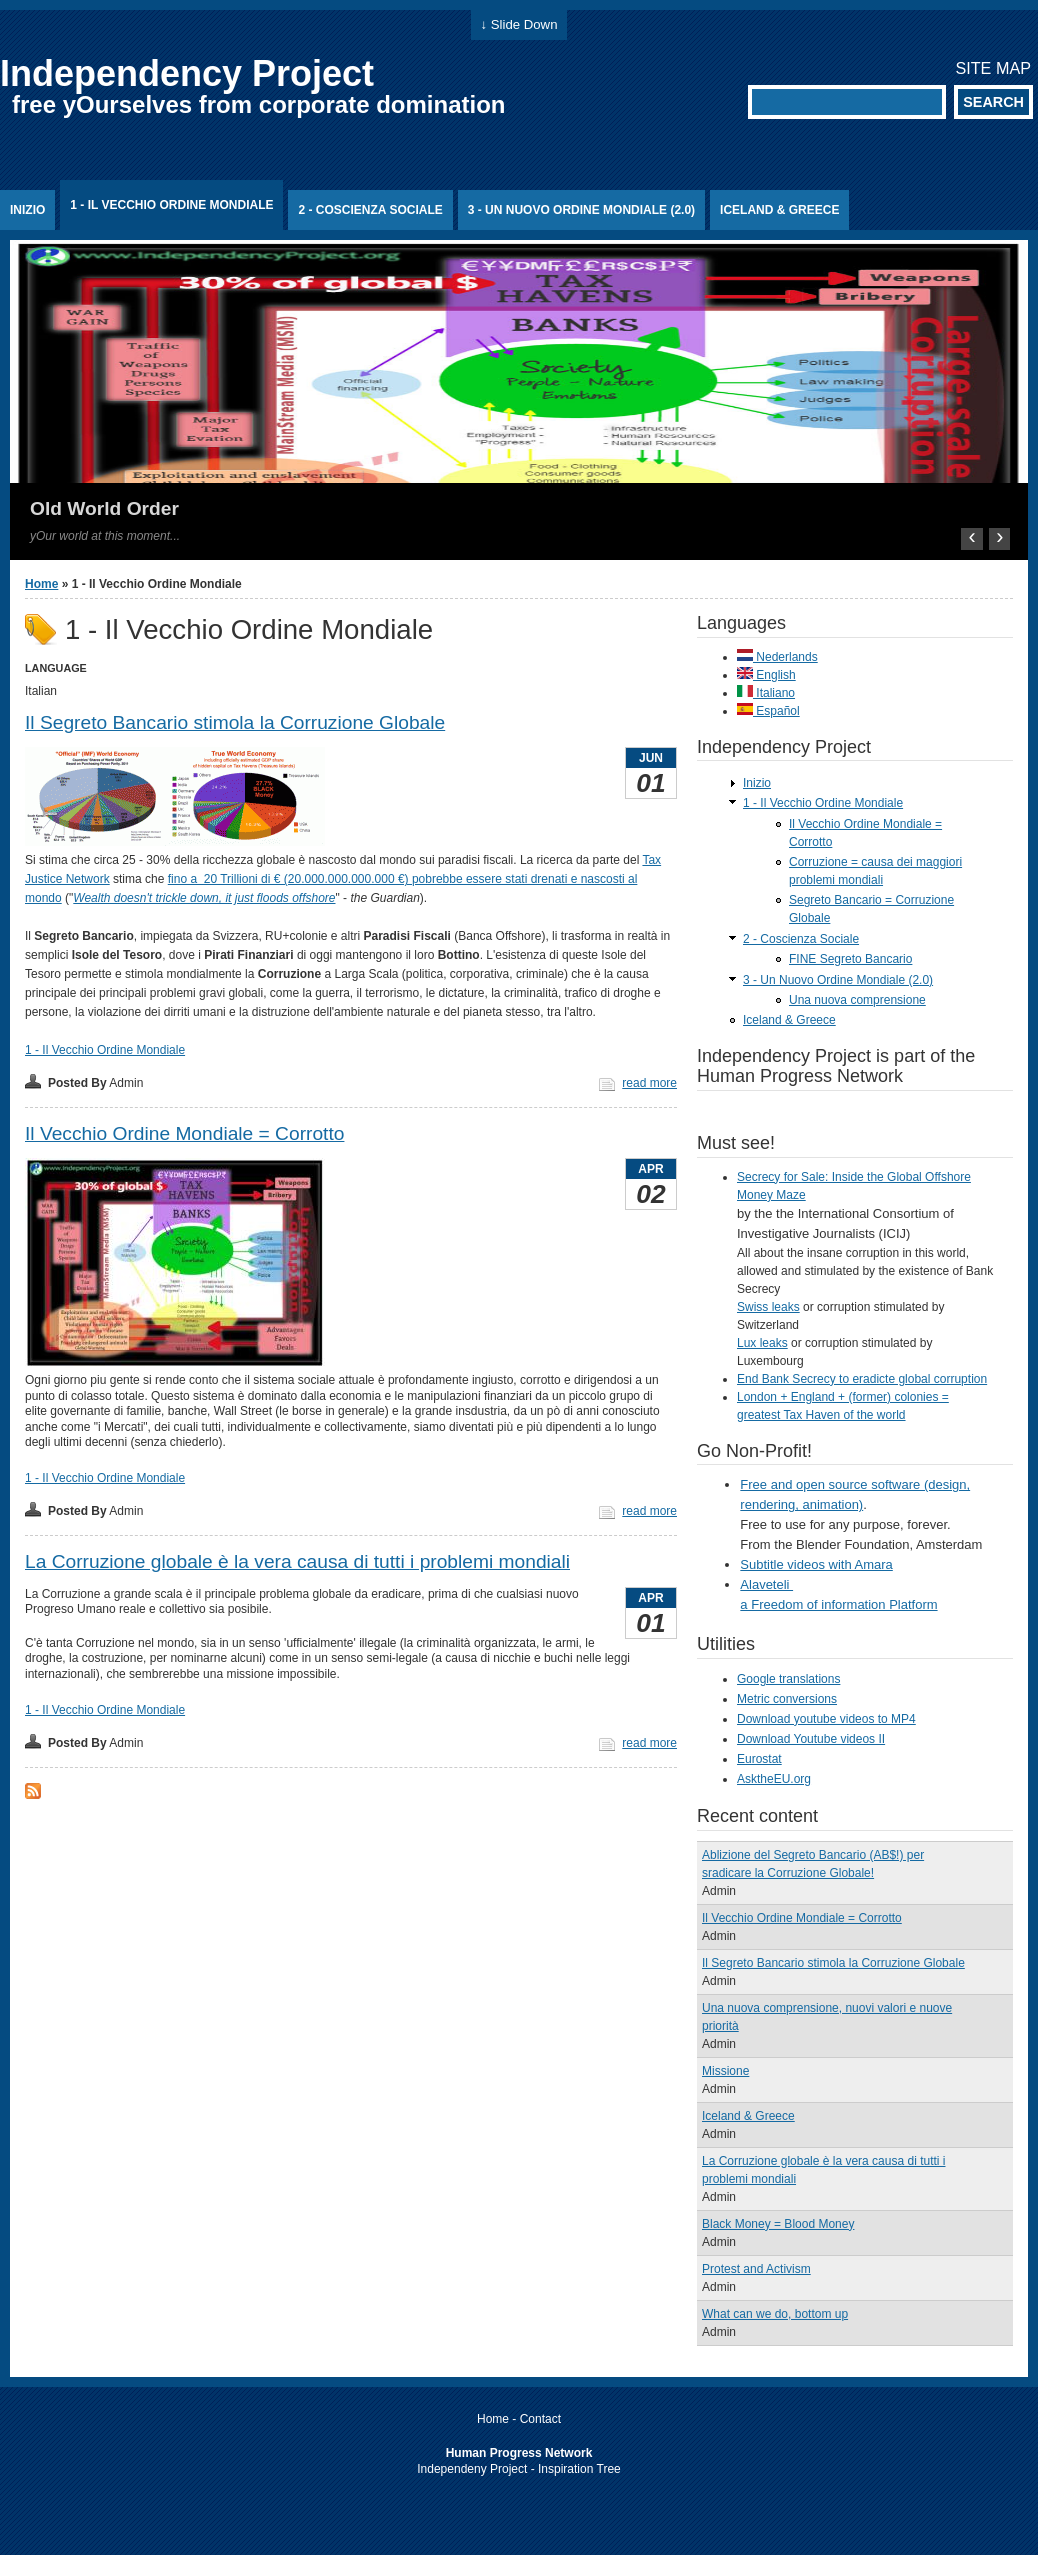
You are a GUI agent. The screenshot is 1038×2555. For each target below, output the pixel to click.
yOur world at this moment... (105, 536)
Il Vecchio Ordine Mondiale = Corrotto (184, 1133)
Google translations (788, 1679)
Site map (993, 68)
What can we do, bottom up (775, 2314)
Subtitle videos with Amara (816, 1564)
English (766, 675)
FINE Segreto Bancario (850, 959)
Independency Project (187, 73)
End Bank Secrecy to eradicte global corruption (862, 1379)
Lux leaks (762, 1343)
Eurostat (759, 1759)
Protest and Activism (756, 2269)
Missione (725, 2071)
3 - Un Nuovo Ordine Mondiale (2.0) (581, 210)
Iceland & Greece (779, 210)
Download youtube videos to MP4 (826, 1719)
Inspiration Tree (579, 2469)
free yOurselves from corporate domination (258, 104)
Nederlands (777, 657)
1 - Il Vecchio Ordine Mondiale (171, 205)
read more (649, 1083)
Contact (540, 2419)
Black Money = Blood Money (778, 2224)
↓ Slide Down (519, 24)
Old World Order (104, 508)
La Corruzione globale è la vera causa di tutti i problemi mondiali (297, 1561)
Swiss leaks (768, 1307)
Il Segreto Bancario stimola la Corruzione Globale (235, 722)
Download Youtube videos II (811, 1739)
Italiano (766, 693)
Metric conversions (787, 1699)
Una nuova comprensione (857, 1000)
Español (768, 711)
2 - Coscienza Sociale (370, 210)
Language (56, 668)
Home (41, 584)
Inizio (27, 210)
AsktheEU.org (774, 1779)
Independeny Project (472, 2469)
